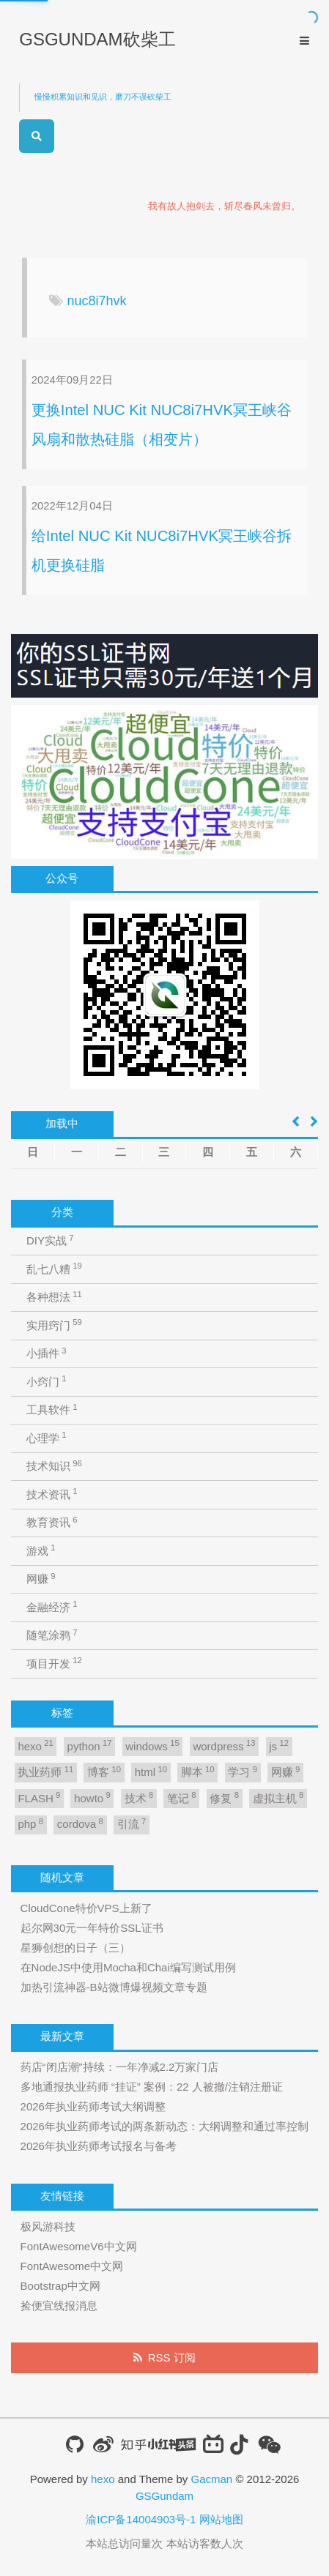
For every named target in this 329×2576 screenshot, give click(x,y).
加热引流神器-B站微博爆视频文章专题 (114, 1987)
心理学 (46, 1437)
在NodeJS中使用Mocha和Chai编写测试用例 (128, 1967)
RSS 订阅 (172, 2357)
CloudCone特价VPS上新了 (86, 1908)
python (89, 1745)
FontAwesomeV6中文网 (79, 2246)
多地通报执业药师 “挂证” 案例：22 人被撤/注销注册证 (152, 2086)
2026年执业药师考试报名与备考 (99, 2146)
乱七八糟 (54, 1268)
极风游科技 (48, 2226)
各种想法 (54, 1297)
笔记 (181, 1797)
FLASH (39, 1797)
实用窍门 (54, 1325)
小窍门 (46, 1381)
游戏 (41, 1550)
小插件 (46, 1353)
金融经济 (52, 1606)
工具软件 (52, 1409)
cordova (80, 1824)
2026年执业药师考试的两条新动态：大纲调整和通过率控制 (164, 2126)
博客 (104, 1772)
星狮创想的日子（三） (75, 1947)
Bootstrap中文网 (60, 2286)
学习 (242, 1772)
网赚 (41, 1579)
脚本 (198, 1772)
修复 (224, 1797)
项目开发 (54, 1663)
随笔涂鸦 (52, 1635)
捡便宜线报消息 (59, 2305)
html (151, 1772)
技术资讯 (52, 1494)
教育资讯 (52, 1522)
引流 (132, 1824)
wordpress (224, 1745)
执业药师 (45, 1772)
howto (92, 1797)
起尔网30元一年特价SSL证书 (92, 1928)
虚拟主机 (278, 1797)
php (30, 1824)
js (279, 1745)
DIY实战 (50, 1240)
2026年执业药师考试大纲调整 (93, 2106)
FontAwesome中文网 (72, 2266)
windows (152, 1745)
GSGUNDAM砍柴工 (97, 39)
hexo (35, 1745)
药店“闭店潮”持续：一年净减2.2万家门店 (120, 2067)
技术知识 (54, 1466)
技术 (139, 1797)
